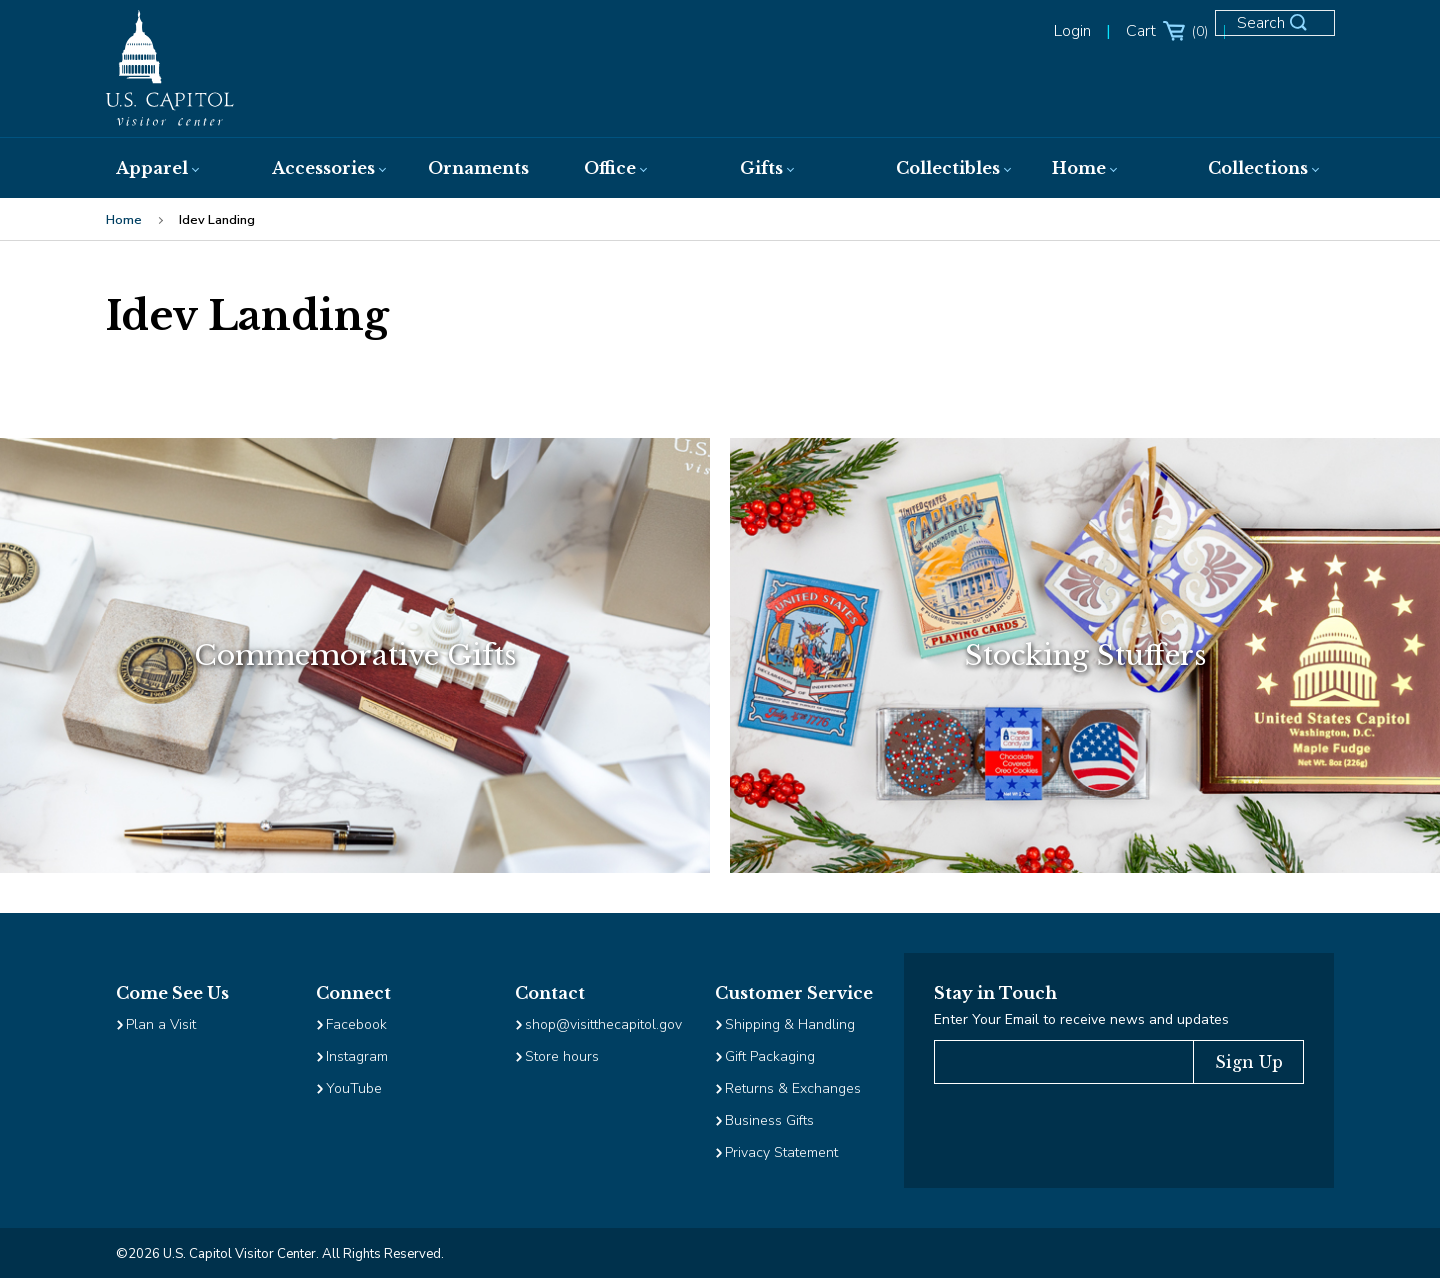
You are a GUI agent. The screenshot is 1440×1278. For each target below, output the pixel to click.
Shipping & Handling (790, 1024)
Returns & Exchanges (793, 1088)
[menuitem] (174, 168)
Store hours (562, 1056)
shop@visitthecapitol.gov (603, 1024)
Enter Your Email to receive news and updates (1081, 1019)
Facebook (356, 1024)
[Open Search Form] (1284, 32)
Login (1072, 31)
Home (124, 220)
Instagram (357, 1056)
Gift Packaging (770, 1056)
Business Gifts (769, 1120)
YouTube (354, 1088)
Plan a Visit (161, 1024)
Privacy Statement (783, 1152)
